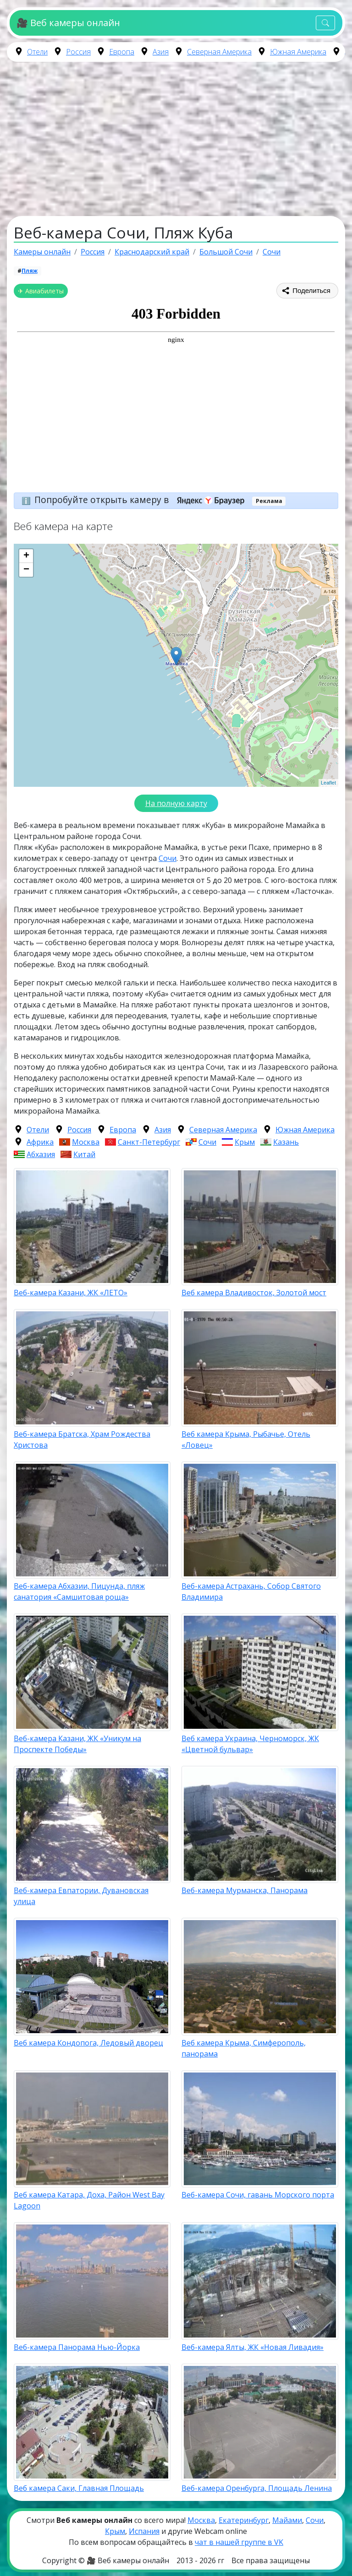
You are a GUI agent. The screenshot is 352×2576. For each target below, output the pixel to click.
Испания (144, 2531)
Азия (161, 52)
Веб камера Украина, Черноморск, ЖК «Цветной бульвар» (250, 1743)
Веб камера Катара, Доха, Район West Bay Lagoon (89, 2200)
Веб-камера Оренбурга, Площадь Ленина (257, 2488)
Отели (37, 52)
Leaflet (328, 782)
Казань (286, 1142)
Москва (85, 1142)
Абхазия (41, 1154)
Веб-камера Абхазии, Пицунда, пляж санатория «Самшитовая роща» (79, 1591)
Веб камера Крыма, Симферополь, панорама (244, 2048)
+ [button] (26, 556)
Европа (121, 52)
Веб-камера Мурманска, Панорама (245, 1890)
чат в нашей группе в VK (239, 2542)
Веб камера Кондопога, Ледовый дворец (88, 2043)
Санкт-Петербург (149, 1142)
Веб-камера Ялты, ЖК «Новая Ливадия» (253, 2347)
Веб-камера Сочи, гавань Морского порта (258, 2195)
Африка (40, 1142)
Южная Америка (298, 52)
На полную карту (176, 803)
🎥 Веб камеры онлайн (68, 22)
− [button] (26, 570)
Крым (245, 1142)
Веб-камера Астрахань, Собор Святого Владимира (251, 1591)
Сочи (167, 858)
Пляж (30, 271)
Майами (287, 2520)
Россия (78, 52)
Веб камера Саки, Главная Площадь (79, 2488)
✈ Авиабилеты (41, 291)
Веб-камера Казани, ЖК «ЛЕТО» (70, 1293)
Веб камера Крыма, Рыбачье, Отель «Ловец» (246, 1439)
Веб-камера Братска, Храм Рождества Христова (82, 1439)
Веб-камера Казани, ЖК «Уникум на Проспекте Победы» (77, 1743)
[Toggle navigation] (325, 23)
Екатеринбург (244, 2520)
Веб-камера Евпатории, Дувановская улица (81, 1895)
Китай (84, 1154)
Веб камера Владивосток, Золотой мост (254, 1293)
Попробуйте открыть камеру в (142, 499)
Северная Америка (219, 52)
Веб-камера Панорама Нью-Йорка (77, 2347)
